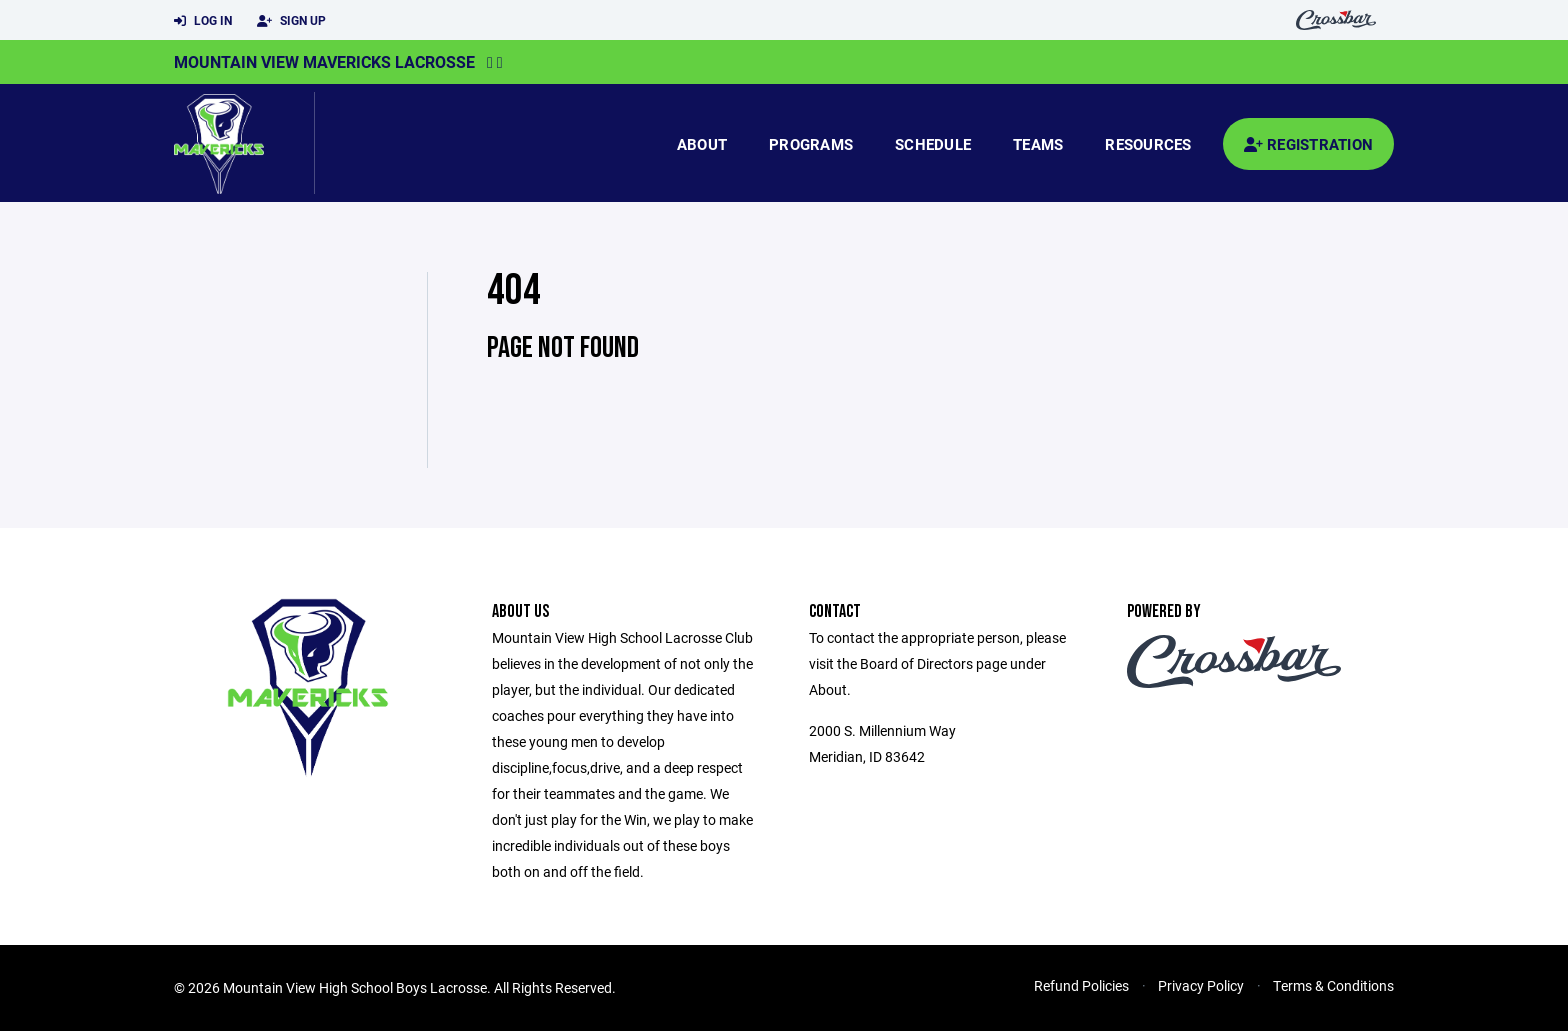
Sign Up (291, 21)
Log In (203, 21)
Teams (1038, 144)
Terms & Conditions (1333, 985)
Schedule (933, 144)
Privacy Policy (1201, 985)
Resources (1148, 144)
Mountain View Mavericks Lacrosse (324, 61)
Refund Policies (1081, 985)
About (702, 144)
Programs (811, 144)
